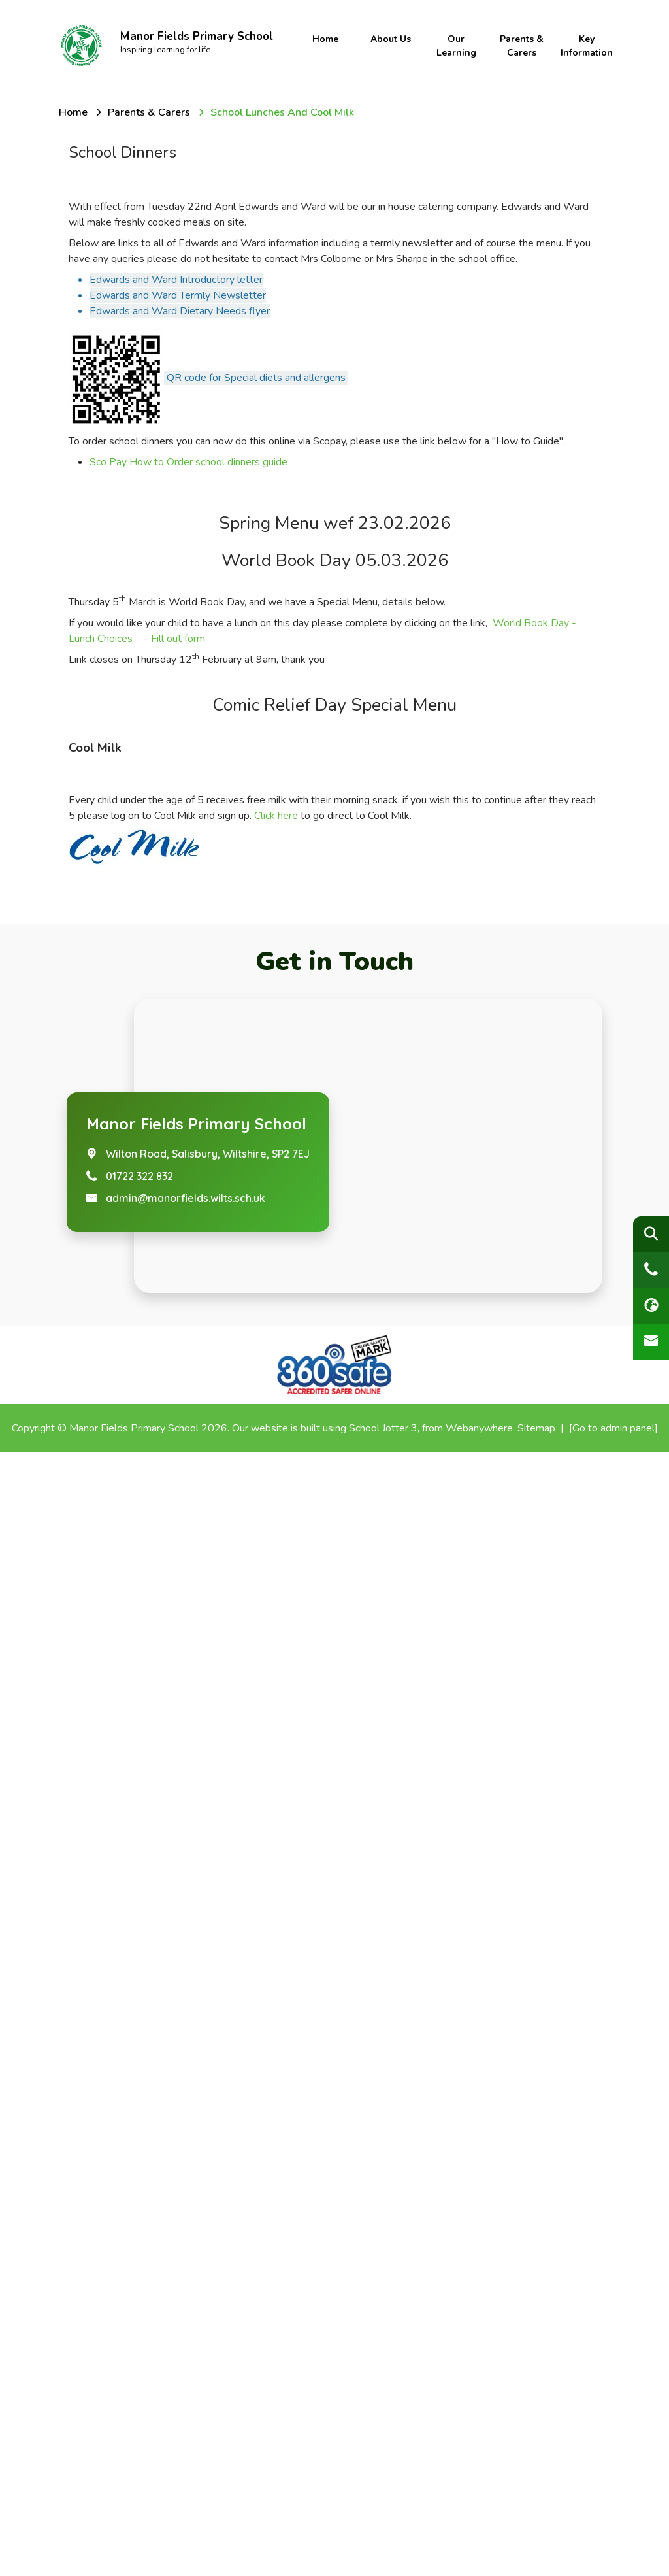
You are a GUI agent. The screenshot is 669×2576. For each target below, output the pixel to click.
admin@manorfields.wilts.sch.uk (185, 2321)
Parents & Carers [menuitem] (520, 46)
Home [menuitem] (325, 39)
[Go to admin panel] (613, 2552)
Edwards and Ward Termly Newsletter (178, 295)
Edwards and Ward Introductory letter (176, 280)
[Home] (73, 112)
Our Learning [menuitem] (456, 46)
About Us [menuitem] (390, 39)
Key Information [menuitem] (585, 46)
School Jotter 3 (383, 2552)
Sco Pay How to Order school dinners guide (188, 462)
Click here (276, 1939)
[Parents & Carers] (149, 112)
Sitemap (536, 2552)
